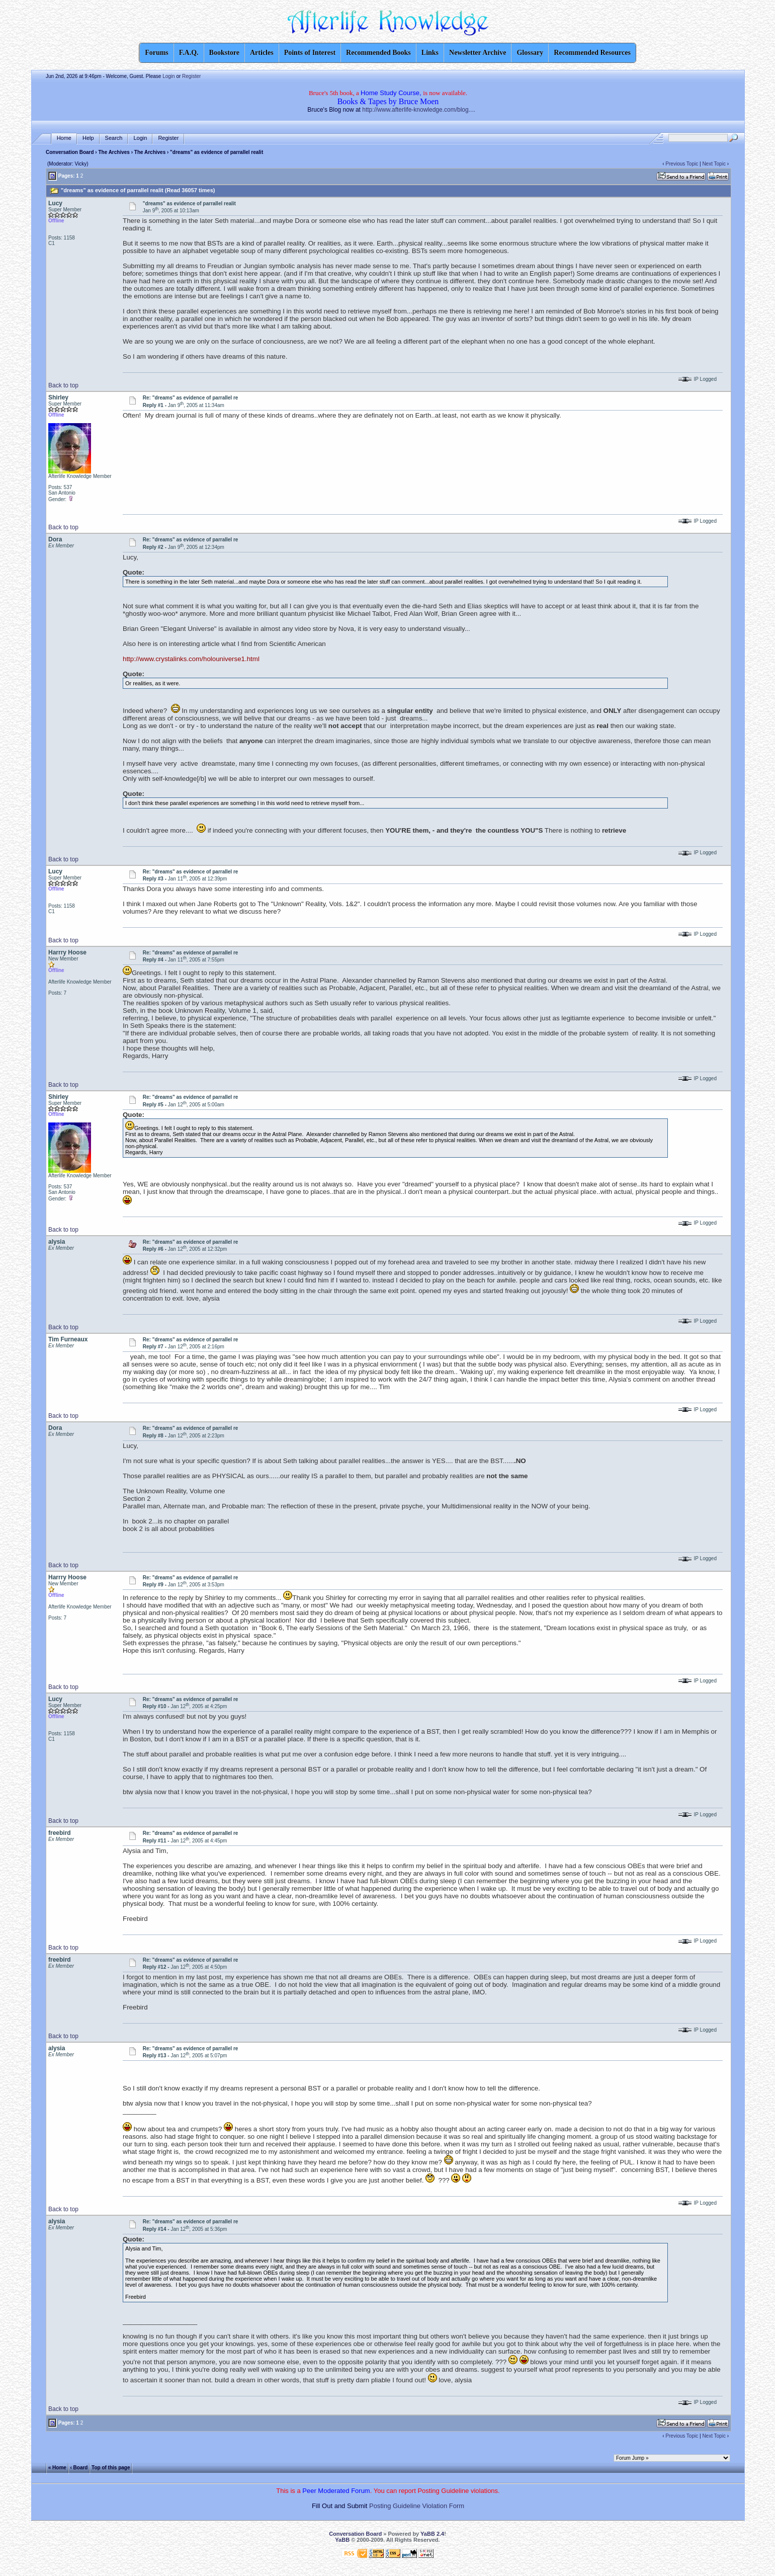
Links (430, 52)
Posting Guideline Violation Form (416, 2506)
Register (191, 76)
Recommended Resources (592, 52)
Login (168, 76)
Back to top (63, 385)
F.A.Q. (189, 52)
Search (114, 138)
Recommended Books (378, 52)
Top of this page (111, 2467)
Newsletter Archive (477, 52)
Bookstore (224, 52)
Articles (262, 52)
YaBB (342, 2540)
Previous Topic (681, 164)
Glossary (529, 52)
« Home (57, 2467)
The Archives (113, 152)
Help (88, 138)
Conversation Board (70, 152)
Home (64, 138)
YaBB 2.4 (432, 2534)
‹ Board (79, 2467)
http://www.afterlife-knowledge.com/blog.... (418, 109)
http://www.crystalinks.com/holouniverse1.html (191, 659)
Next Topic (714, 164)
